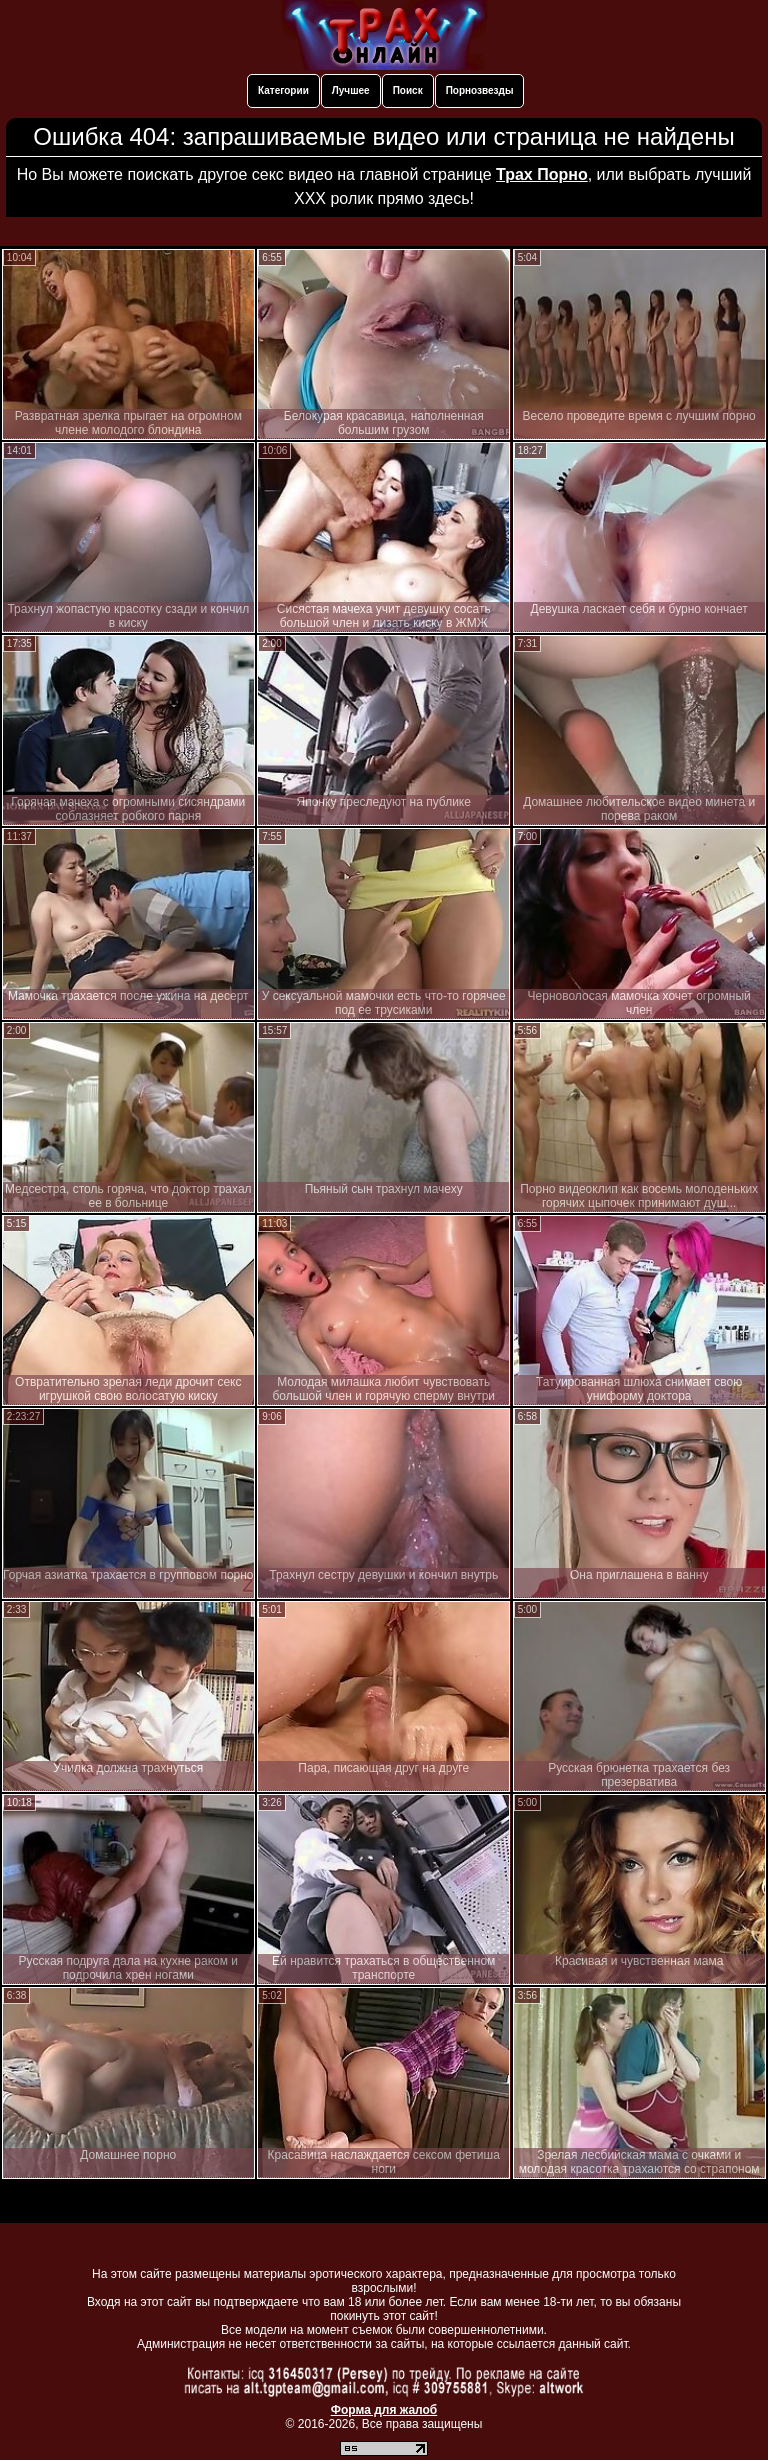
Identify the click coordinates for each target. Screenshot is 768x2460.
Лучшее (351, 90)
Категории (283, 90)
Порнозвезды (480, 90)
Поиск (408, 90)
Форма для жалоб (384, 2410)
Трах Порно (542, 174)
